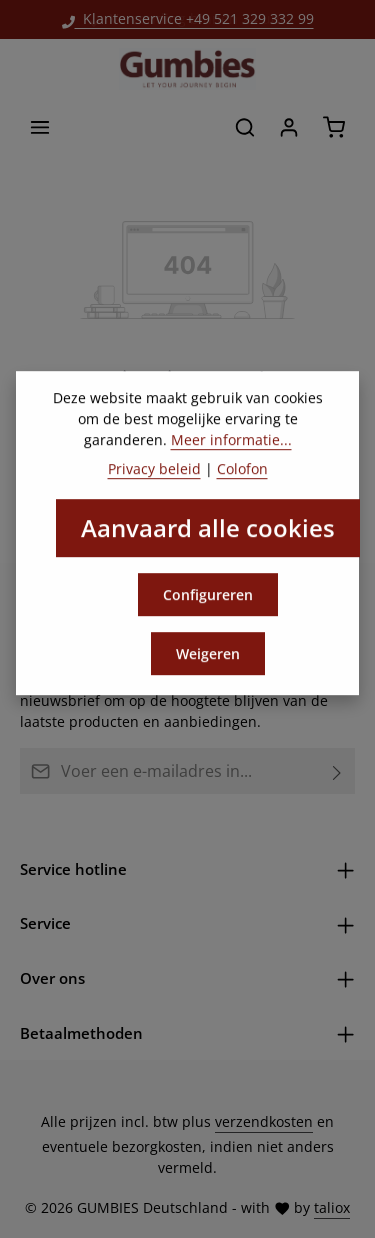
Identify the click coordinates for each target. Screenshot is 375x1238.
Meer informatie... (231, 455)
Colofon (242, 484)
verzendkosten (264, 1121)
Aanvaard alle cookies (208, 543)
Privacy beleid (154, 484)
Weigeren (208, 669)
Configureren (208, 610)
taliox (332, 1207)
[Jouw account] (289, 127)
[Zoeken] (245, 127)
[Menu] (40, 127)
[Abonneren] (337, 771)
